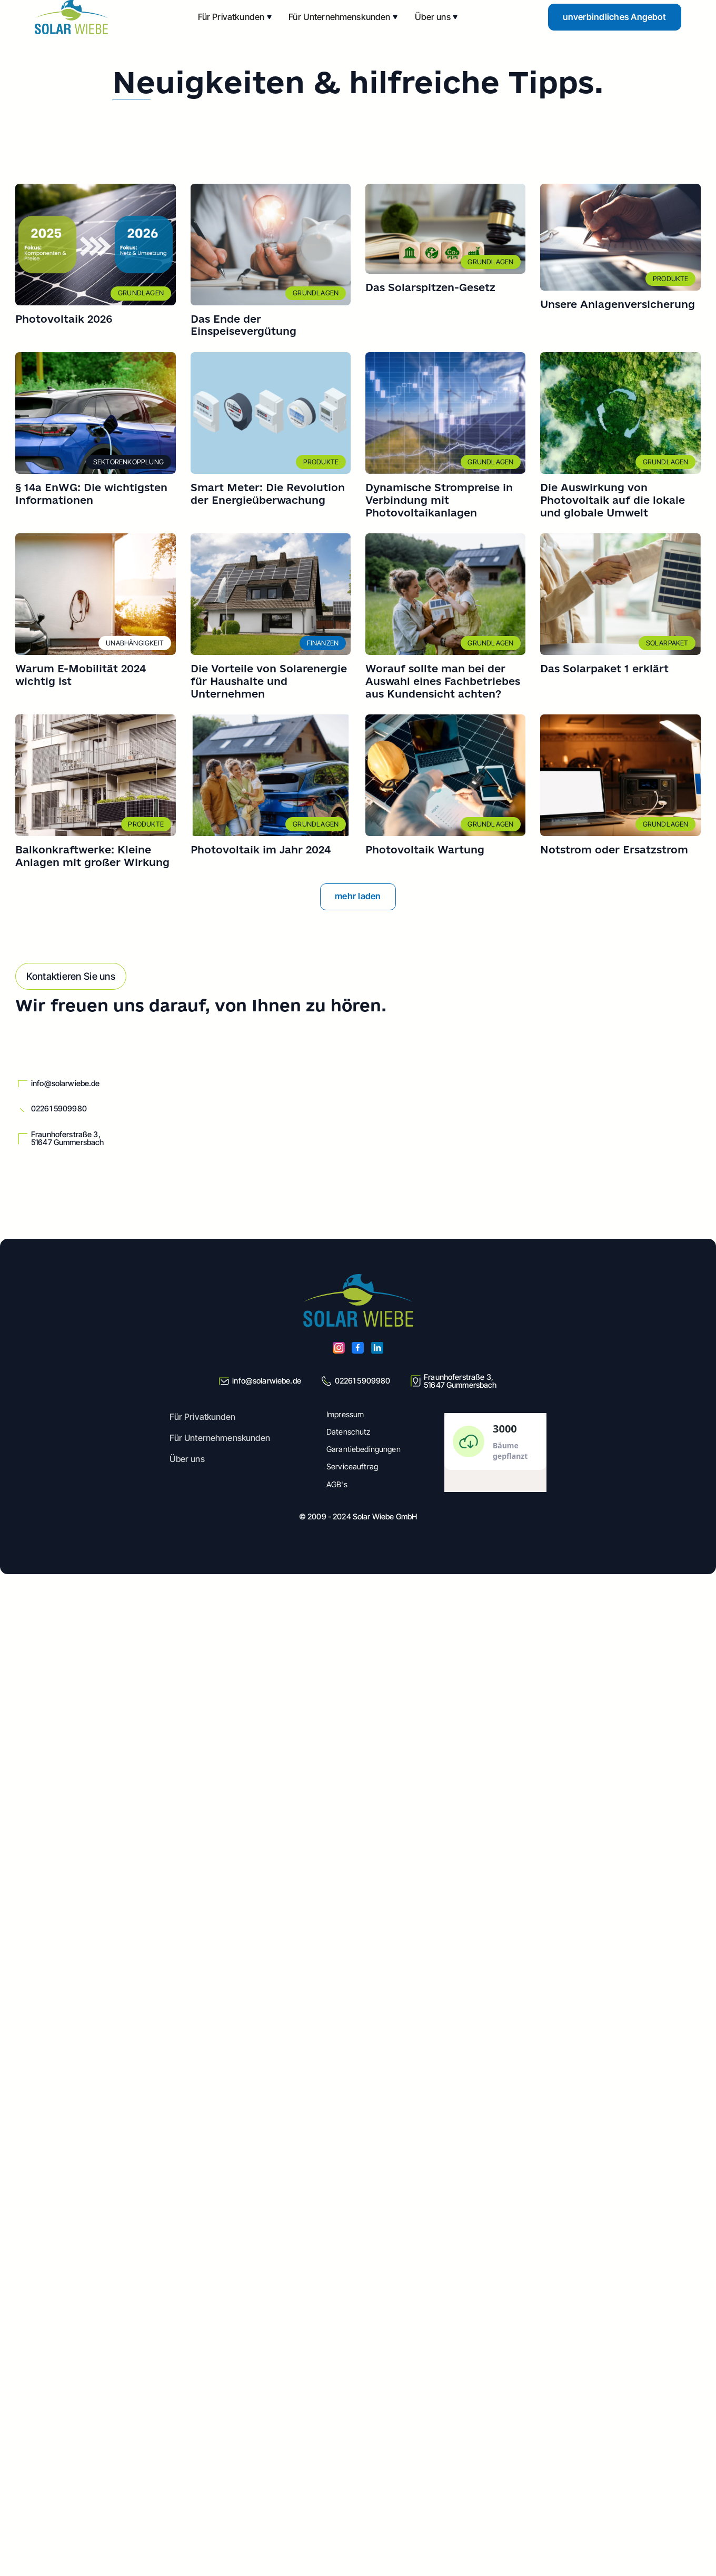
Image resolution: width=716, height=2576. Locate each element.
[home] (71, 17)
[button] (235, 17)
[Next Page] (358, 896)
